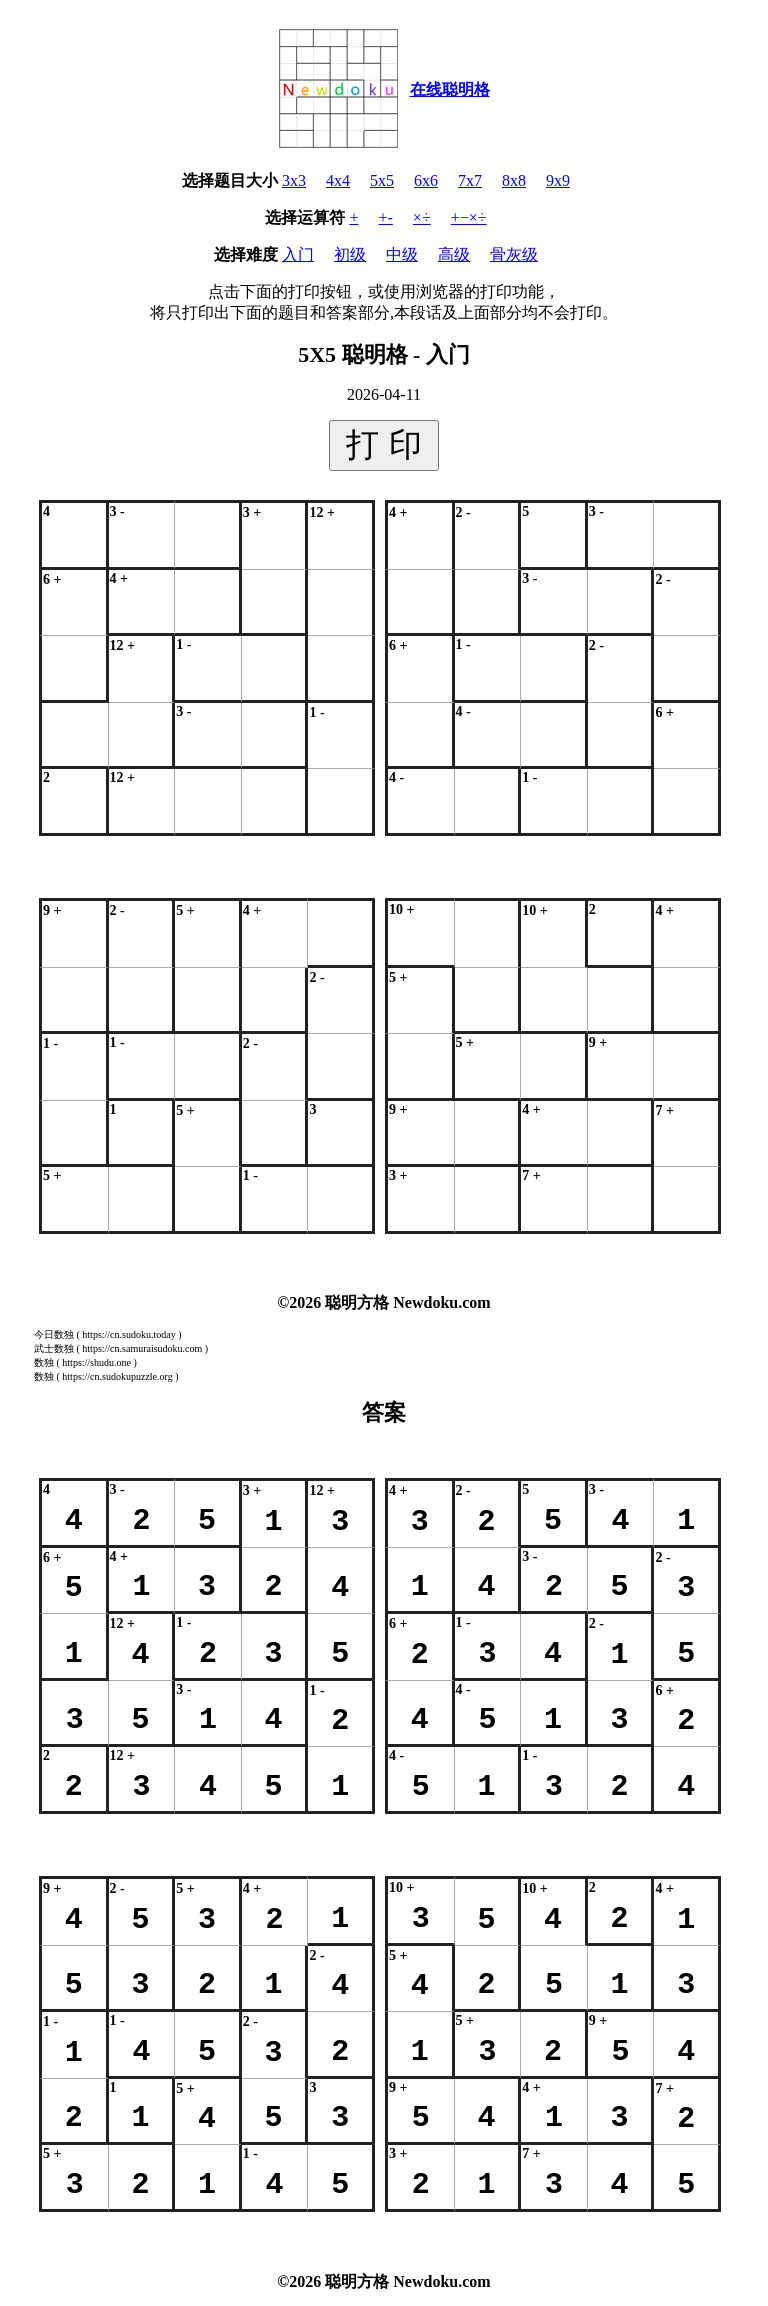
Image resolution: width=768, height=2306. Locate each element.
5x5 (382, 180)
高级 (454, 254)
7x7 (470, 180)
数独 (44, 1362)
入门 (298, 254)
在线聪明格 (450, 89)
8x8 (514, 180)
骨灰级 (514, 254)
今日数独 (54, 1334)
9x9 (558, 180)
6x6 (426, 180)
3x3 (294, 180)
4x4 (338, 180)
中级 (402, 254)
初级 (350, 254)
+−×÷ (469, 217)
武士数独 (54, 1348)
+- (386, 217)
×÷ (422, 217)
